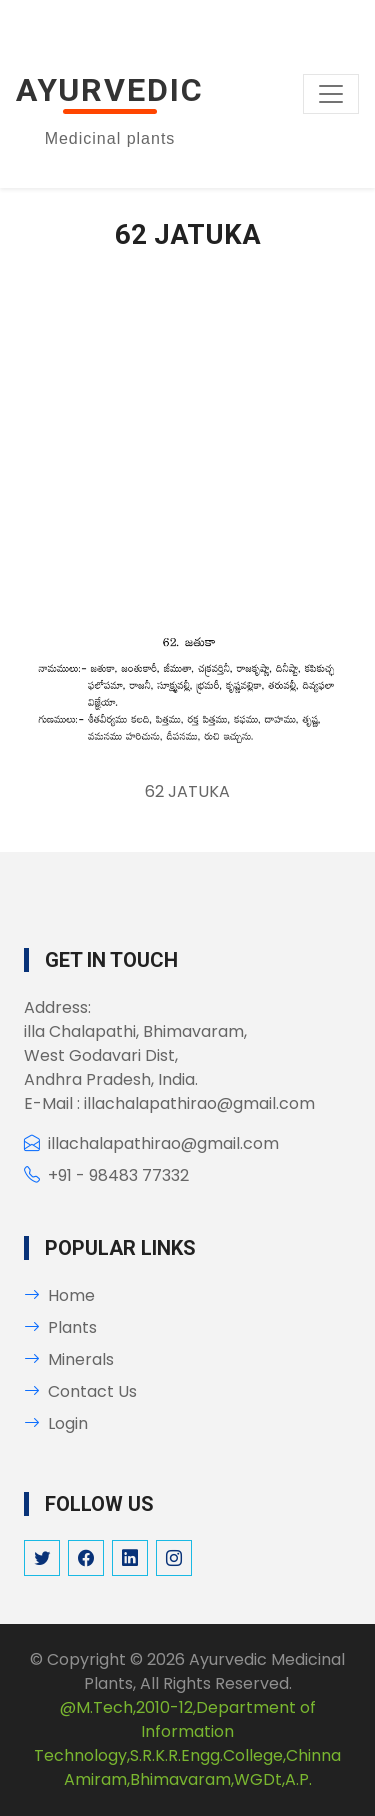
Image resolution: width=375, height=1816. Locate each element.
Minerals (69, 1359)
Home (59, 1295)
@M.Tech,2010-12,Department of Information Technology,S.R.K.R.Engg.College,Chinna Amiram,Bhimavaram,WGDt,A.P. (187, 1743)
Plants (60, 1327)
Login (56, 1423)
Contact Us (80, 1391)
